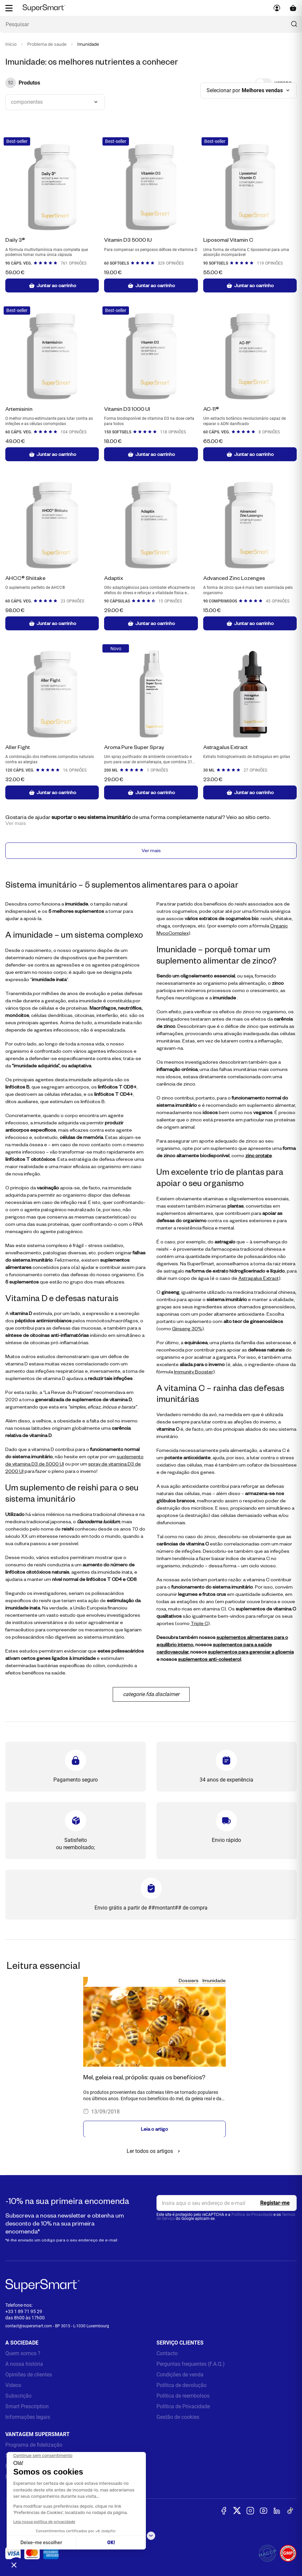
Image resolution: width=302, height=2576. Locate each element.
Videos (13, 2385)
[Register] (275, 2204)
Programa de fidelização (33, 2445)
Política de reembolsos (183, 2396)
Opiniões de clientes (28, 2375)
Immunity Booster (193, 1372)
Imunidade (214, 1981)
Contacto (167, 2354)
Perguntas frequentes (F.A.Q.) (190, 2364)
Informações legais (27, 2417)
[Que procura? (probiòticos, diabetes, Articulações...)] (151, 24)
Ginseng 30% (187, 1329)
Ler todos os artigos (154, 2152)
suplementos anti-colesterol (209, 1659)
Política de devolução (181, 2385)
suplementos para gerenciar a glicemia (251, 1652)
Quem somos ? (22, 2354)
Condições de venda (180, 2375)
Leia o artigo (154, 2129)
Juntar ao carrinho (52, 285)
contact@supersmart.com (28, 2326)
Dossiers (189, 1981)
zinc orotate (258, 1156)
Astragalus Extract (258, 1278)
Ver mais (151, 851)
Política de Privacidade (251, 2215)
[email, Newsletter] (226, 2204)
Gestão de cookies (177, 2417)
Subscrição (18, 2396)
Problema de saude (47, 44)
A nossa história (24, 2364)
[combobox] (55, 102)
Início (11, 44)
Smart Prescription (27, 2407)
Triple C (199, 1623)
